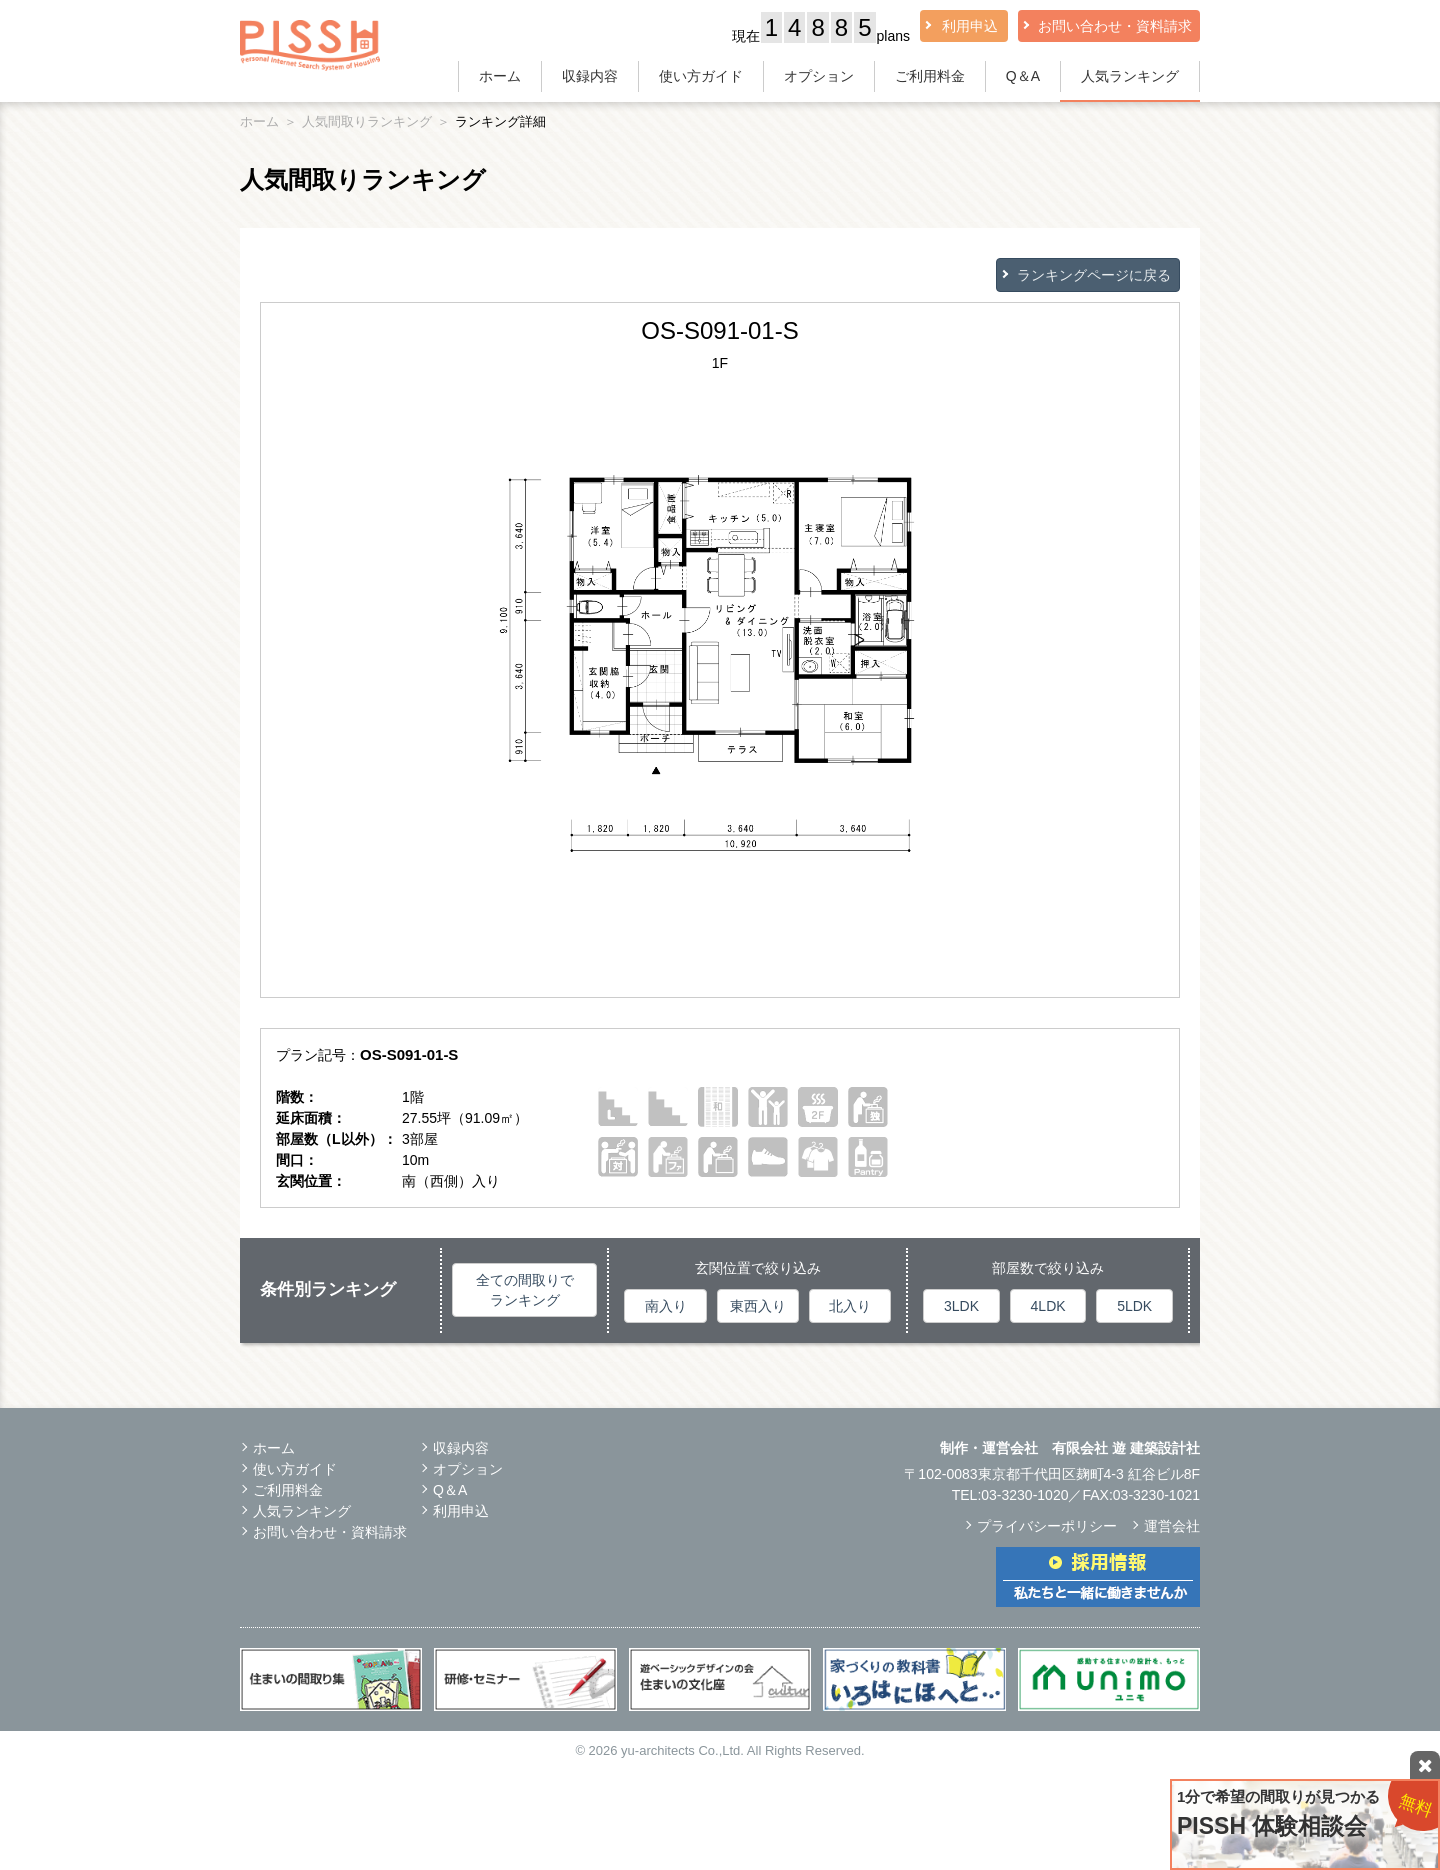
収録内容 (590, 76)
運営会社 (1172, 1526)
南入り (666, 1306)
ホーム (500, 76)
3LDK (961, 1306)
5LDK (1134, 1306)
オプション (819, 76)
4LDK (1048, 1306)
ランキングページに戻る (1094, 275)
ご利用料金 (930, 76)
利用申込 (970, 26)
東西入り (758, 1306)
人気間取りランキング (367, 121)
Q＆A (1023, 76)
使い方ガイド (701, 76)
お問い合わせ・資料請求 (1115, 26)
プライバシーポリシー (1047, 1526)
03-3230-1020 (1024, 1495)
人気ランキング (1130, 76)
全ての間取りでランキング (525, 1290)
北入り (850, 1306)
